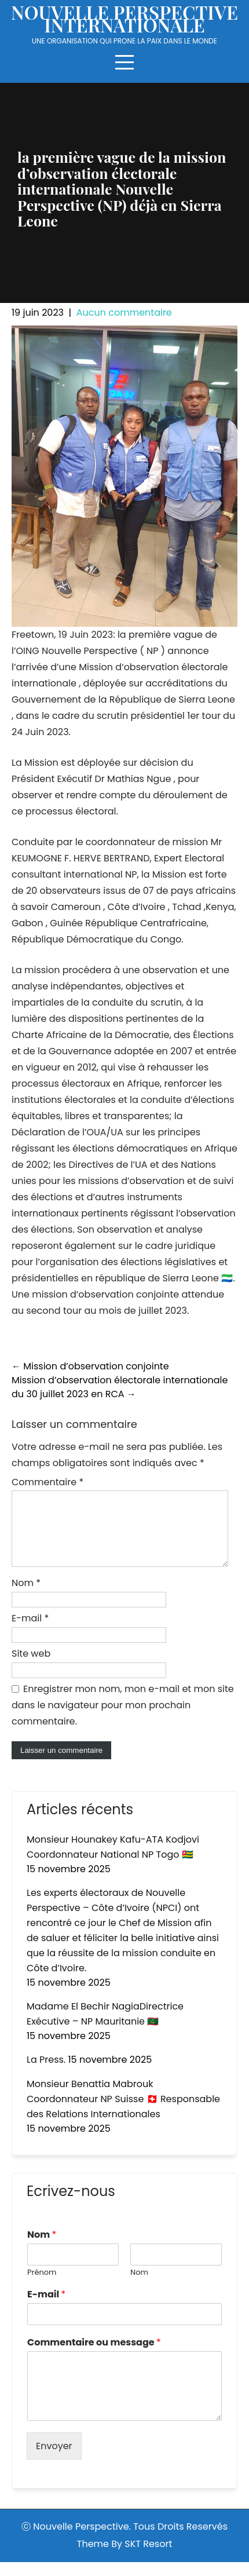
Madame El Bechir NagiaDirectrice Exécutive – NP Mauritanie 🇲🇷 (105, 2028)
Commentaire (47, 1482)
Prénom (41, 2287)
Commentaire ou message (94, 2357)
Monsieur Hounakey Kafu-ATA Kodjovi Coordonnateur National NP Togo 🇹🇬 (113, 1861)
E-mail (30, 1632)
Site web (31, 1667)
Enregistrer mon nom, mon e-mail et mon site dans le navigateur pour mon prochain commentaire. (123, 1719)
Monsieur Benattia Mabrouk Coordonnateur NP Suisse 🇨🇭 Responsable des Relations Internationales (123, 2113)
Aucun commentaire (124, 312)
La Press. (46, 2073)
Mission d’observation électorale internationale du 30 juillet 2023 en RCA (120, 1387)
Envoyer (54, 2460)
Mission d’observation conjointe (90, 1366)
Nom (26, 1596)
